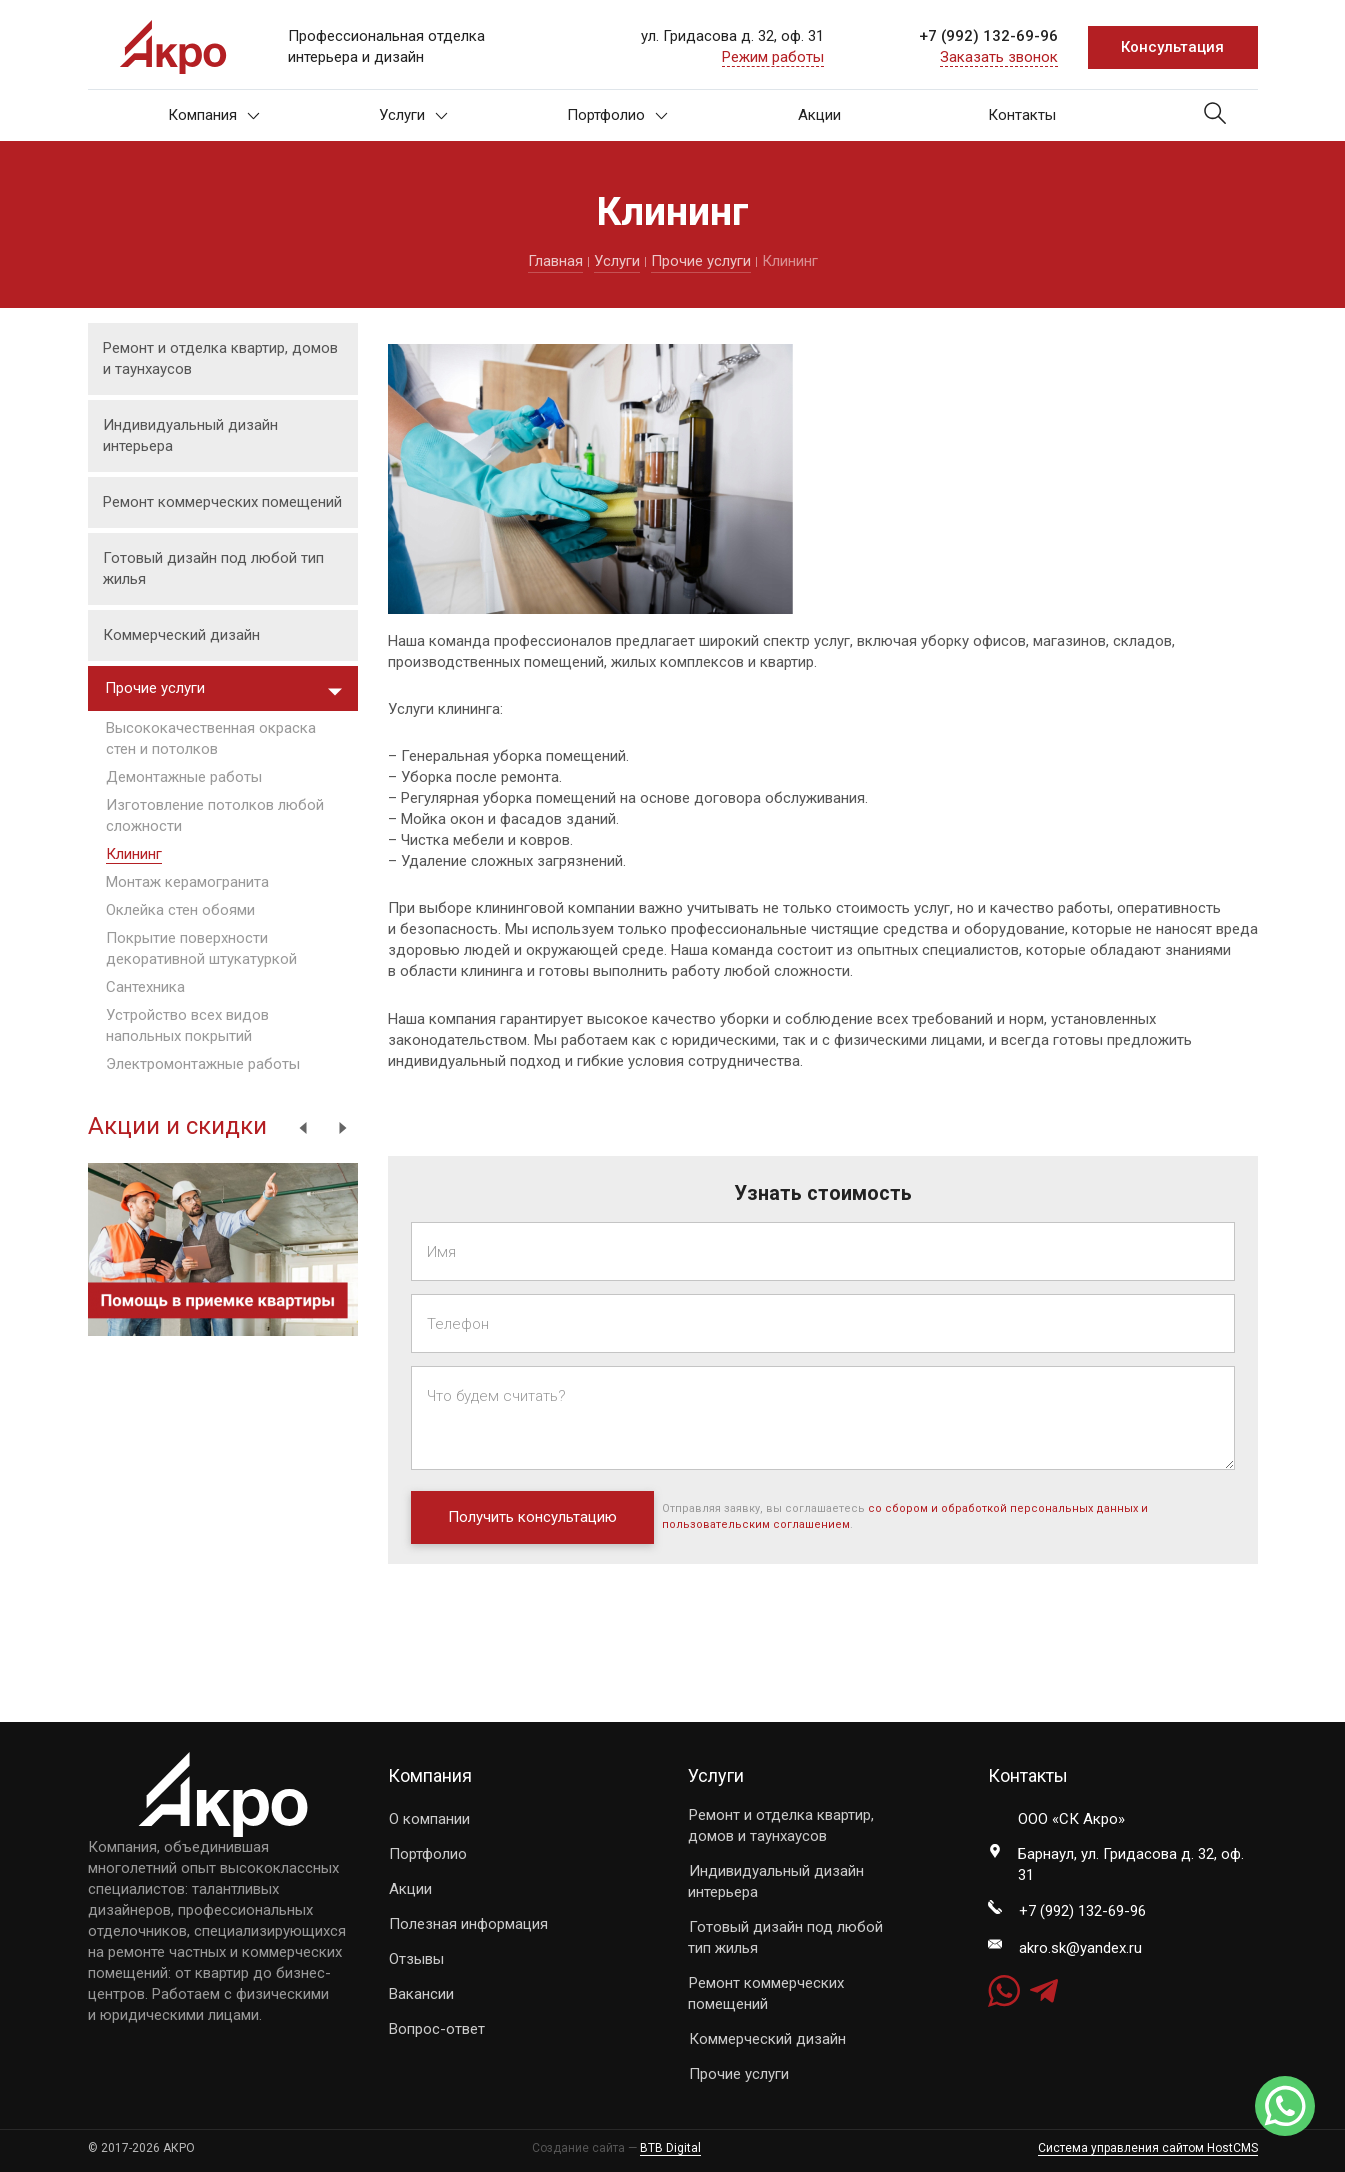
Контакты (1022, 115)
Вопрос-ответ (437, 2029)
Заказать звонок (999, 57)
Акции (819, 115)
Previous (303, 1128)
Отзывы (416, 1959)
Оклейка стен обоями (180, 910)
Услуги (413, 115)
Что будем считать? (496, 1396)
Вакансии (421, 1994)
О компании (429, 1819)
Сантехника (145, 987)
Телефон (458, 1324)
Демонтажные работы (184, 777)
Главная (555, 261)
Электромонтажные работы (203, 1064)
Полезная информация (468, 1924)
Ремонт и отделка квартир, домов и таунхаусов (220, 358)
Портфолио (617, 115)
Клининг (134, 854)
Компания (214, 115)
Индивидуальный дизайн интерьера (190, 435)
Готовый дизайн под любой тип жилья (213, 568)
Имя (441, 1252)
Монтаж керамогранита (187, 882)
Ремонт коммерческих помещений (222, 502)
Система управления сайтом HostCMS (1148, 2148)
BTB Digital (670, 2148)
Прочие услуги (701, 261)
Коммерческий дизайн (181, 635)
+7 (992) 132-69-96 (988, 36)
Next (343, 1128)
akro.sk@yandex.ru (1080, 1948)
